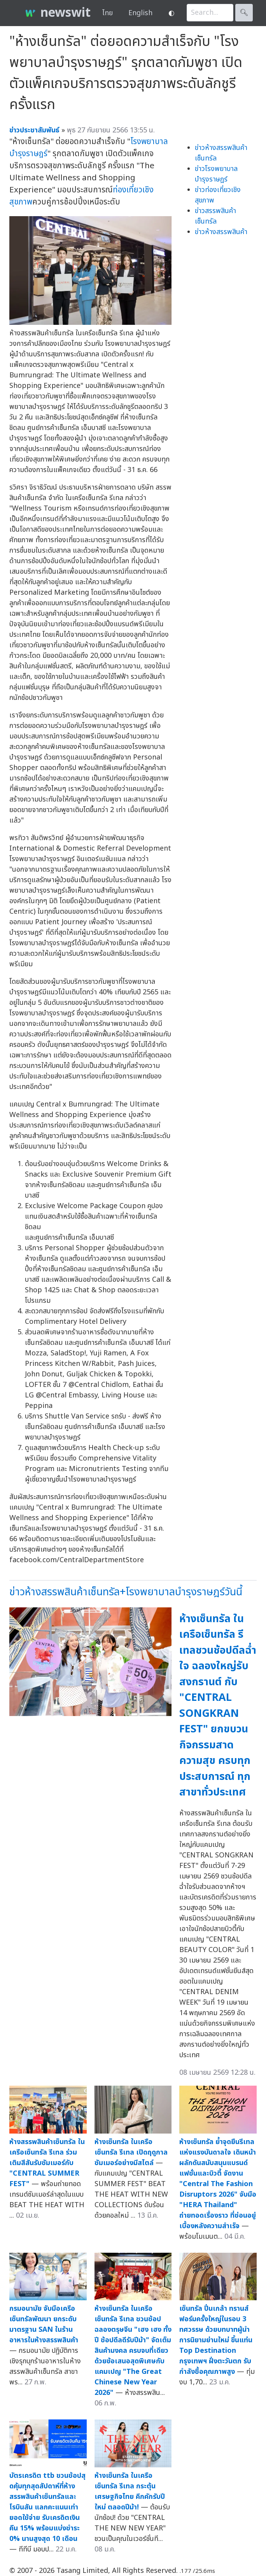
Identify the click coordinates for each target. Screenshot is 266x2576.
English (140, 13)
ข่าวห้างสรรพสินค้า (221, 232)
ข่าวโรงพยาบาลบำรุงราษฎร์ (216, 174)
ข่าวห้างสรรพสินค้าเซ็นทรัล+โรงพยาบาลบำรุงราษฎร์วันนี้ (125, 1592)
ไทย (107, 13)
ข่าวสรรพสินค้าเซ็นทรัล (215, 216)
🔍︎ (244, 12)
